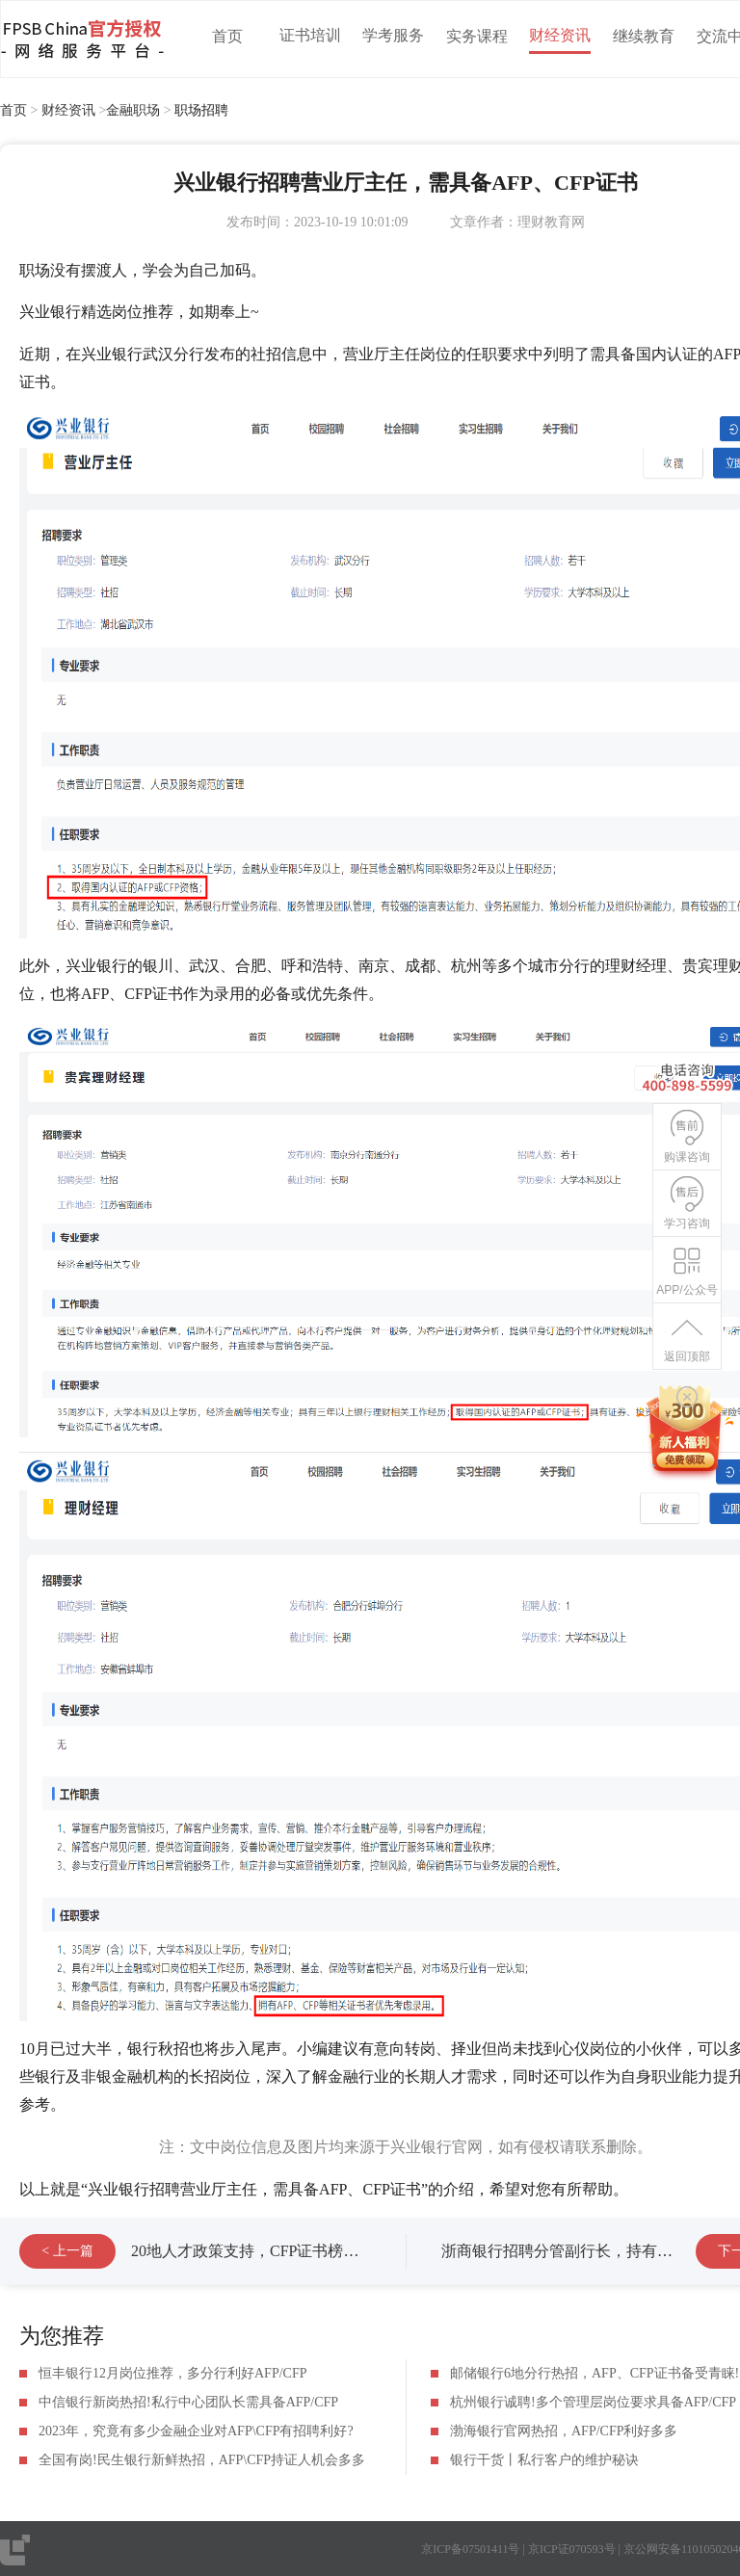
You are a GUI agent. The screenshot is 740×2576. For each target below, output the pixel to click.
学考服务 (393, 35)
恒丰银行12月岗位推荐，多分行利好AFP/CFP (172, 2373)
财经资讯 (560, 35)
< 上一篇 (66, 2251)
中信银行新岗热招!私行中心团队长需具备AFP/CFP (188, 2402)
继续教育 (643, 36)
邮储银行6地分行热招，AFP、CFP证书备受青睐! (594, 2373)
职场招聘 (201, 110)
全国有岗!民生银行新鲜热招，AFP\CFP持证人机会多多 (202, 2460)
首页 (227, 36)
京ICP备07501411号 (470, 2549)
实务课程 (477, 36)
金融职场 (133, 110)
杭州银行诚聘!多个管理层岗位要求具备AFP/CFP (593, 2402)
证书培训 (310, 35)
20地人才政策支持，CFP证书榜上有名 (260, 2251)
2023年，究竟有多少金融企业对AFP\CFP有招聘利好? (196, 2431)
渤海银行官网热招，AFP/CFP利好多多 (563, 2431)
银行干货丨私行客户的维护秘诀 (544, 2460)
